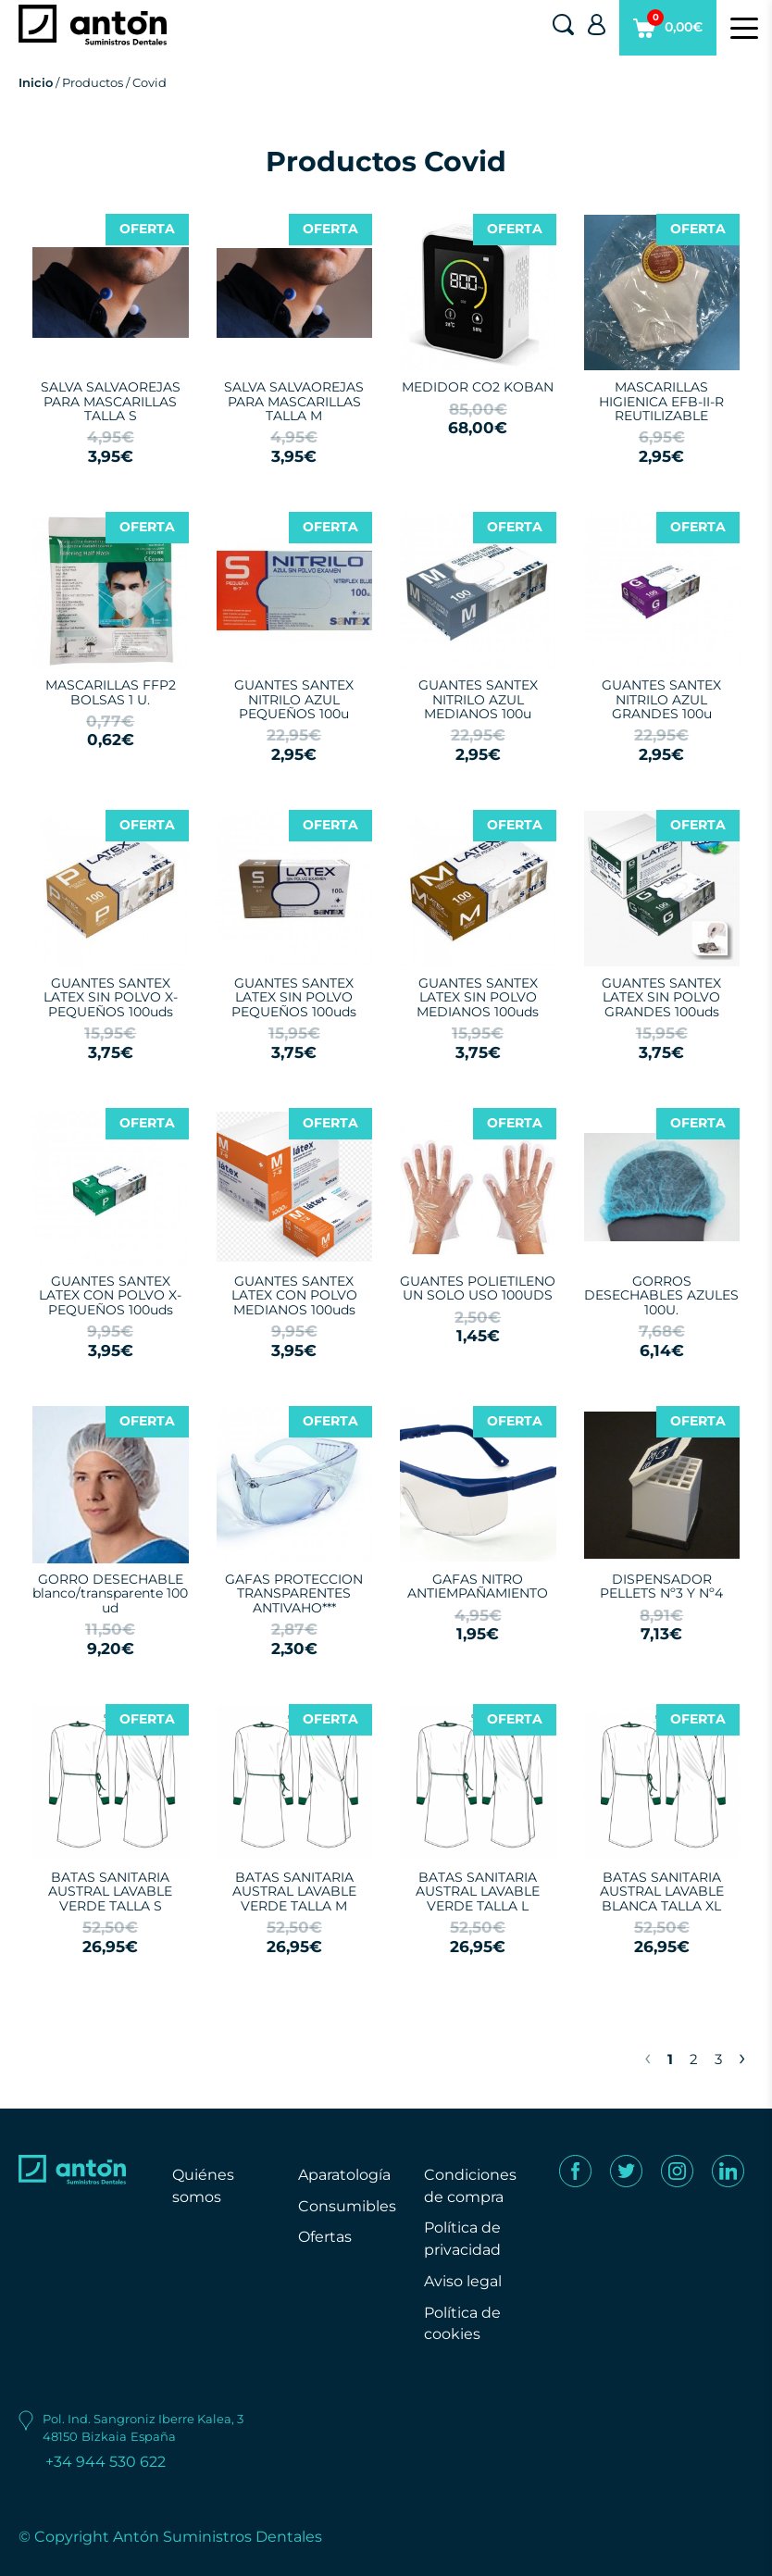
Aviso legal (463, 2281)
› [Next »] (742, 2057)
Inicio (36, 82)
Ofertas (325, 2237)
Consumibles (347, 2206)
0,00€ (667, 32)
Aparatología (344, 2175)
